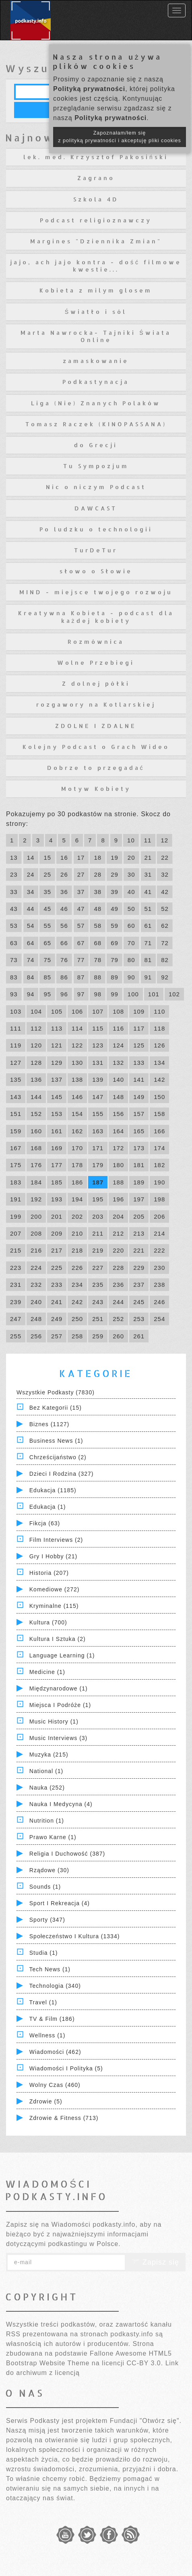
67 (81, 943)
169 (56, 1148)
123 (97, 1045)
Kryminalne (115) (54, 1606)
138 (77, 1079)
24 (31, 874)
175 (15, 1164)
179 (97, 1164)
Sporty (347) (47, 1919)
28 (97, 874)
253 (139, 1318)
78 (97, 959)
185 (56, 1182)
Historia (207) (49, 1573)
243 (97, 1301)
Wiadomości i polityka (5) (66, 2068)
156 (118, 1113)
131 (97, 1062)
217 (56, 1250)
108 (118, 1011)
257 (56, 1336)
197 (139, 1199)
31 (148, 874)
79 (114, 959)
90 (131, 977)
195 (97, 1199)
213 (139, 1233)
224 (36, 1267)
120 (36, 1045)
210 (77, 1233)
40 (131, 891)
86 (64, 977)
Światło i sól (96, 311)
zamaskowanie (96, 360)
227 (97, 1267)
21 (148, 857)
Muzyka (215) (48, 1754)
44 (31, 908)
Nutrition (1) (46, 1820)
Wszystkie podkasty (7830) (56, 1392)
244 (118, 1301)
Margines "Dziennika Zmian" (96, 241)
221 (139, 1250)
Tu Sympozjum (96, 466)
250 (77, 1318)
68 (97, 943)
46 (64, 908)
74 (31, 959)
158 (159, 1113)
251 (97, 1318)
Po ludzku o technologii (96, 529)
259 (97, 1336)
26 (64, 874)
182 (159, 1164)
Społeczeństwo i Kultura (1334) (74, 1936)
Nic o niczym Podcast (96, 486)
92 (165, 977)
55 (47, 925)
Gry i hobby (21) (53, 1556)
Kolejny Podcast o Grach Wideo (96, 746)
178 (77, 1164)
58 (97, 925)
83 (14, 977)
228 (118, 1267)
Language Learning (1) (62, 1655)
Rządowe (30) (49, 1870)
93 (14, 994)
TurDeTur (96, 550)
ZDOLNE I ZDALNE (95, 725)
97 (81, 994)
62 (165, 925)
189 (139, 1182)
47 (81, 908)
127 (15, 1062)
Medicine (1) (47, 1672)
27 (81, 874)
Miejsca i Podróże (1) (60, 1705)
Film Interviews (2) (56, 1540)
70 (131, 943)
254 (159, 1318)
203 (97, 1216)
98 (97, 994)
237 (139, 1284)
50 (131, 908)
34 (31, 891)
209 (56, 1233)
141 (139, 1079)
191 (15, 1199)
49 (114, 908)
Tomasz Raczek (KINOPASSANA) (96, 424)
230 (159, 1267)
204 (118, 1216)
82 (165, 959)
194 (77, 1199)
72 (165, 943)
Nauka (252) (47, 1787)
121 (56, 1045)
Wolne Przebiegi (95, 662)
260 (118, 1336)
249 (56, 1318)
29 (114, 874)
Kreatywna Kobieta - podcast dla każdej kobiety (96, 617)
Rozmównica (96, 641)
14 (31, 857)
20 (131, 857)
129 (56, 1062)
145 (56, 1096)
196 (118, 1199)
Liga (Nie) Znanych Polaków (96, 403)
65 (47, 943)
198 (159, 1199)
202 (77, 1216)
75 (47, 959)
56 (64, 925)
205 (139, 1216)
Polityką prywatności (89, 88)
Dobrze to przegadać (96, 767)
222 (159, 1250)
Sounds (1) (45, 1886)
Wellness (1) (47, 2035)
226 (77, 1267)
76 (64, 959)
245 (139, 1301)
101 (153, 994)
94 (31, 994)
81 (148, 959)
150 (159, 1096)
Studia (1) (43, 1953)
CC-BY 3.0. (145, 2363)
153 (56, 1113)
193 (56, 1199)
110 (159, 1011)
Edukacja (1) (47, 1507)
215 (15, 1250)
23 (14, 874)
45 (47, 908)
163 (97, 1131)
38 (97, 891)
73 (14, 959)
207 (15, 1233)
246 (159, 1301)
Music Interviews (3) (58, 1738)
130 (77, 1062)
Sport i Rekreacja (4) (59, 1903)
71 (148, 943)
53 (14, 925)
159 (15, 1131)
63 (14, 943)
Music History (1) (53, 1721)
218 (77, 1250)
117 (139, 1028)
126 (159, 1045)
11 (148, 840)
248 (36, 1318)
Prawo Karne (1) (52, 1837)
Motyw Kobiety (96, 788)
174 (159, 1148)
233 (56, 1284)
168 (36, 1148)
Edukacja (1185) (52, 1490)
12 (164, 840)
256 (36, 1336)
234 (77, 1284)
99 (114, 994)
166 (159, 1131)
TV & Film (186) (52, 2019)
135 (15, 1079)
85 (47, 977)
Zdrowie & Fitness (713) (64, 2118)
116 (118, 1028)
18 (97, 857)
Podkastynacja (95, 381)
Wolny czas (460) (55, 2085)
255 (15, 1336)
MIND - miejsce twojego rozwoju (96, 592)
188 (118, 1182)
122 (77, 1045)
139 (97, 1079)
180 (118, 1164)
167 (15, 1148)
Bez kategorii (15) (55, 1407)
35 (47, 891)
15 (47, 857)
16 (64, 857)
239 (15, 1301)
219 (97, 1250)
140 (118, 1079)
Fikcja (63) (44, 1523)
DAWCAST (95, 508)
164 (118, 1131)
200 (36, 1216)
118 (159, 1028)
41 (148, 891)
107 (97, 1011)
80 (131, 959)
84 (31, 977)
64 (31, 943)
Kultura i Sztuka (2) (57, 1639)
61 (148, 925)
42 (165, 891)
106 (77, 1011)
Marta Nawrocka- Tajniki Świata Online (96, 336)
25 (47, 874)
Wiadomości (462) (55, 2052)
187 (97, 1182)
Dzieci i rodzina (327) (61, 1474)
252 (118, 1318)
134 (159, 1062)
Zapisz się (155, 2262)
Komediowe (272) (54, 1589)
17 (81, 857)
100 (133, 994)
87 (81, 977)
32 (165, 874)
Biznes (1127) (49, 1424)
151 (15, 1113)
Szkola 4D (96, 199)
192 (36, 1199)
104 (36, 1011)
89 (114, 977)
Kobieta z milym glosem (95, 290)
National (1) (46, 1771)
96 (64, 994)
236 (118, 1284)
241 (56, 1301)
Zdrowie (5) (45, 2101)
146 (77, 1096)
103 (15, 1011)
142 (159, 1079)
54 (31, 925)
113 (56, 1028)
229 (139, 1267)
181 (139, 1164)
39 (114, 891)
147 (97, 1096)
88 (97, 977)
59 (114, 925)
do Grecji (96, 445)
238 (159, 1284)
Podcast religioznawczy (96, 220)
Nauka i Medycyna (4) (61, 1804)
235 (97, 1284)
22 (165, 857)
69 (114, 943)
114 (77, 1028)
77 (81, 959)
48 (97, 908)
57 (81, 925)
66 (64, 943)
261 (139, 1336)
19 (114, 857)
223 (15, 1267)
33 (14, 891)
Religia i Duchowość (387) (67, 1853)
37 (81, 891)
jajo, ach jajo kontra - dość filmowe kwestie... (96, 266)
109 (139, 1011)
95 (47, 994)
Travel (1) (43, 2002)
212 (118, 1233)
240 (36, 1301)
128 (36, 1062)
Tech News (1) (49, 1969)
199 (15, 1216)
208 (36, 1233)
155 (97, 1113)
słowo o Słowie (96, 571)
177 (56, 1164)
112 (36, 1028)
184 (36, 1182)
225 (56, 1267)
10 (131, 840)
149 (139, 1096)
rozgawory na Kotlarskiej (96, 704)
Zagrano (96, 177)
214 (159, 1233)
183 (15, 1182)
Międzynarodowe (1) (58, 1688)
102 (174, 994)
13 (14, 857)
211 (97, 1233)
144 (36, 1096)
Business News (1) (56, 1440)
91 (148, 977)
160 (36, 1131)
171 (97, 1148)
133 (139, 1062)
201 (56, 1216)
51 (148, 908)
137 (56, 1079)
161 (56, 1131)
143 (15, 1096)
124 (118, 1045)
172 (118, 1148)
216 (36, 1250)
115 (97, 1028)
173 (139, 1148)
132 (118, 1062)
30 (131, 874)
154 (77, 1113)
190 (159, 1182)
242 (77, 1301)
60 (131, 925)
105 (56, 1011)
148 (118, 1096)
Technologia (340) (55, 1986)
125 (139, 1045)
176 (36, 1164)
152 (36, 1113)
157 (139, 1113)
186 (77, 1182)
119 (15, 1045)
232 (36, 1284)
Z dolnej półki (96, 683)
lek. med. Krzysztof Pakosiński (95, 156)
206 (159, 1216)
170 (77, 1148)
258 (77, 1336)
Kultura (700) (48, 1622)
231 (15, 1284)
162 (77, 1131)
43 (14, 908)
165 (139, 1131)
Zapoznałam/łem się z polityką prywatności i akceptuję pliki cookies (119, 136)
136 (36, 1079)
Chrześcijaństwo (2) (58, 1457)
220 (118, 1250)
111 (15, 1028)
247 (15, 1318)
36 (64, 891)
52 (165, 908)
